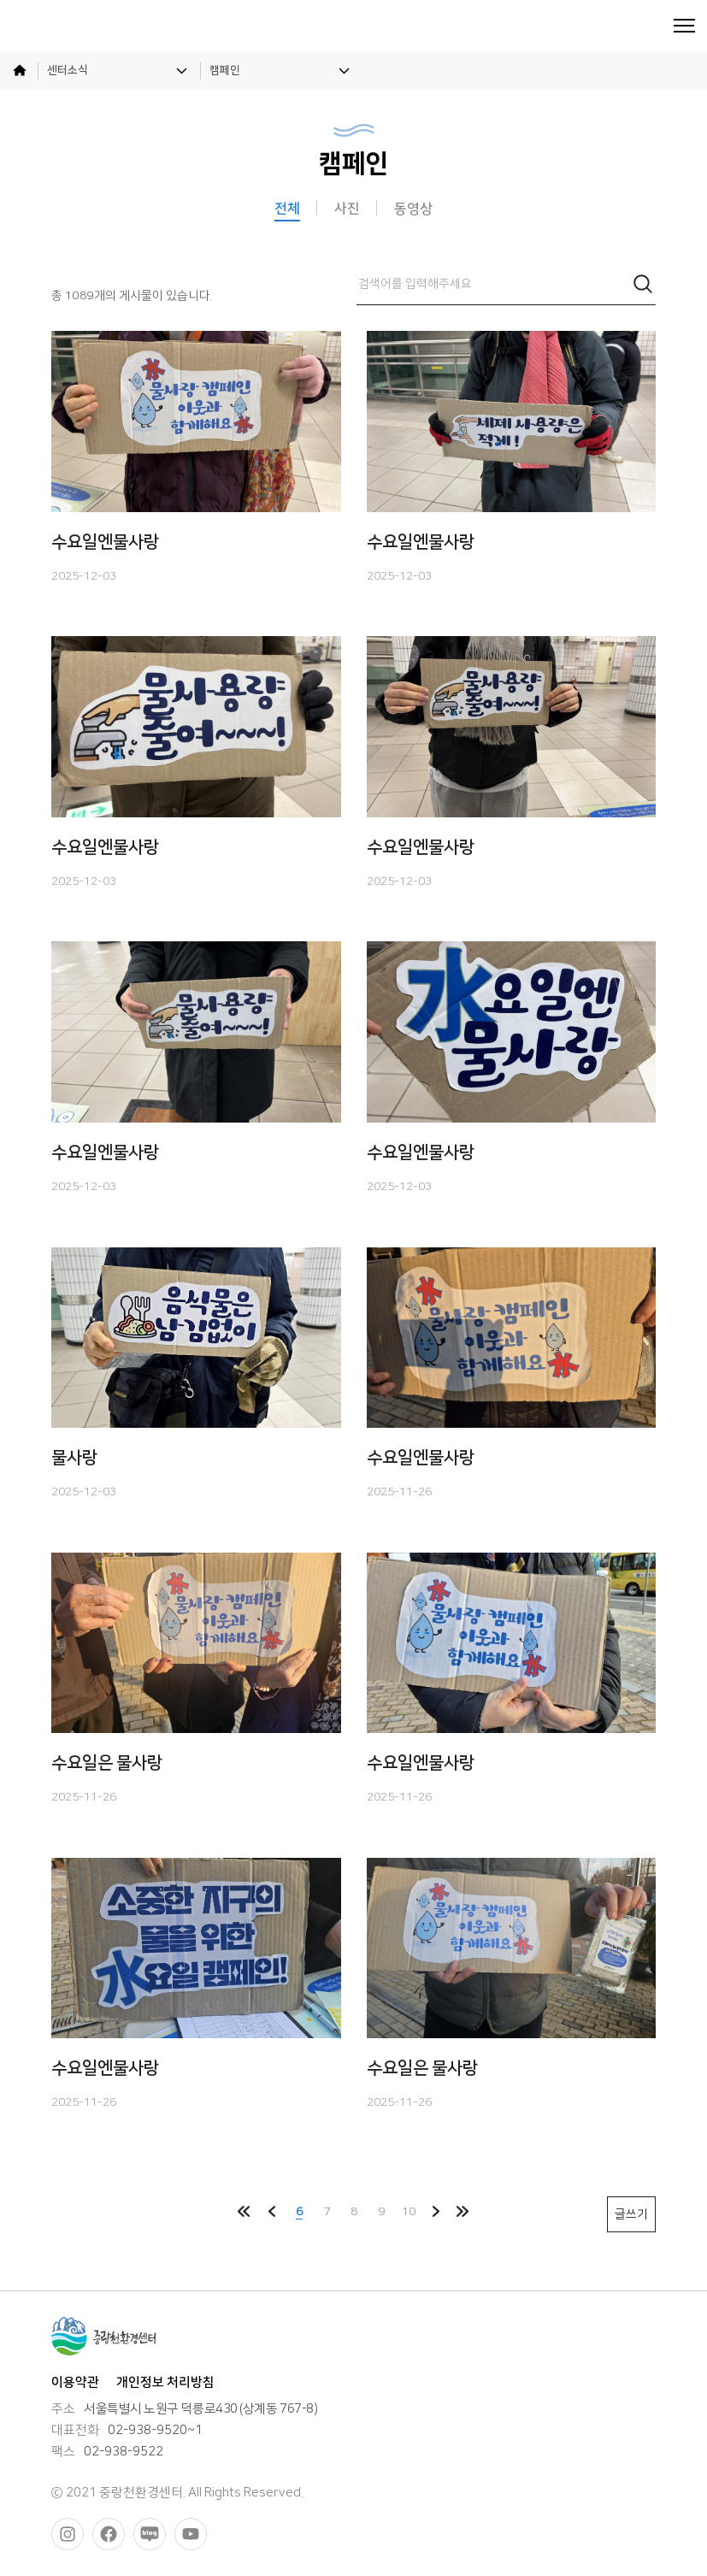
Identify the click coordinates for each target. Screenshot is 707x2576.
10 (408, 2211)
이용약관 (75, 2382)
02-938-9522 (123, 2452)
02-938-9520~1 (155, 2430)
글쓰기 (631, 2214)
